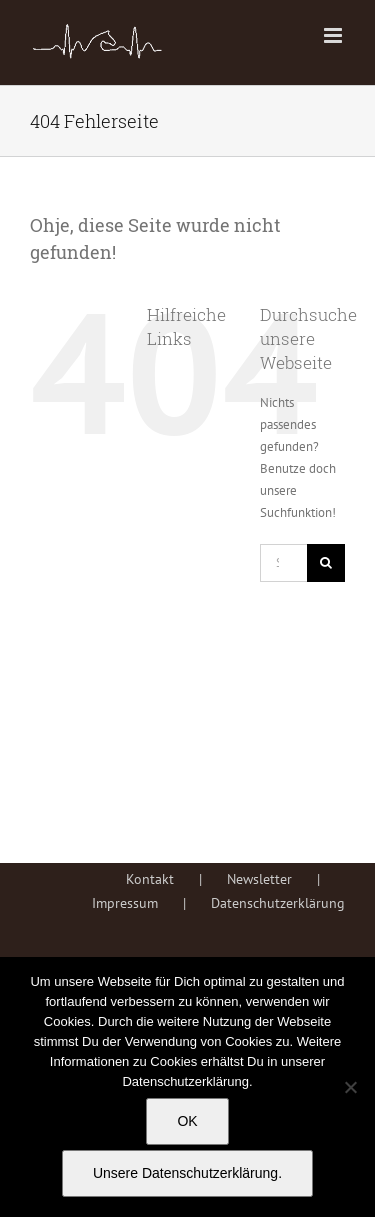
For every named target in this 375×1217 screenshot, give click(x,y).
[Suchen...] (283, 563)
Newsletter (259, 879)
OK (187, 1121)
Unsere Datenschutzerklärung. (187, 1173)
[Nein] (350, 1087)
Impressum (125, 903)
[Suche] (326, 563)
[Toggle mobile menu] (334, 35)
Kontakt (150, 879)
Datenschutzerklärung (278, 903)
